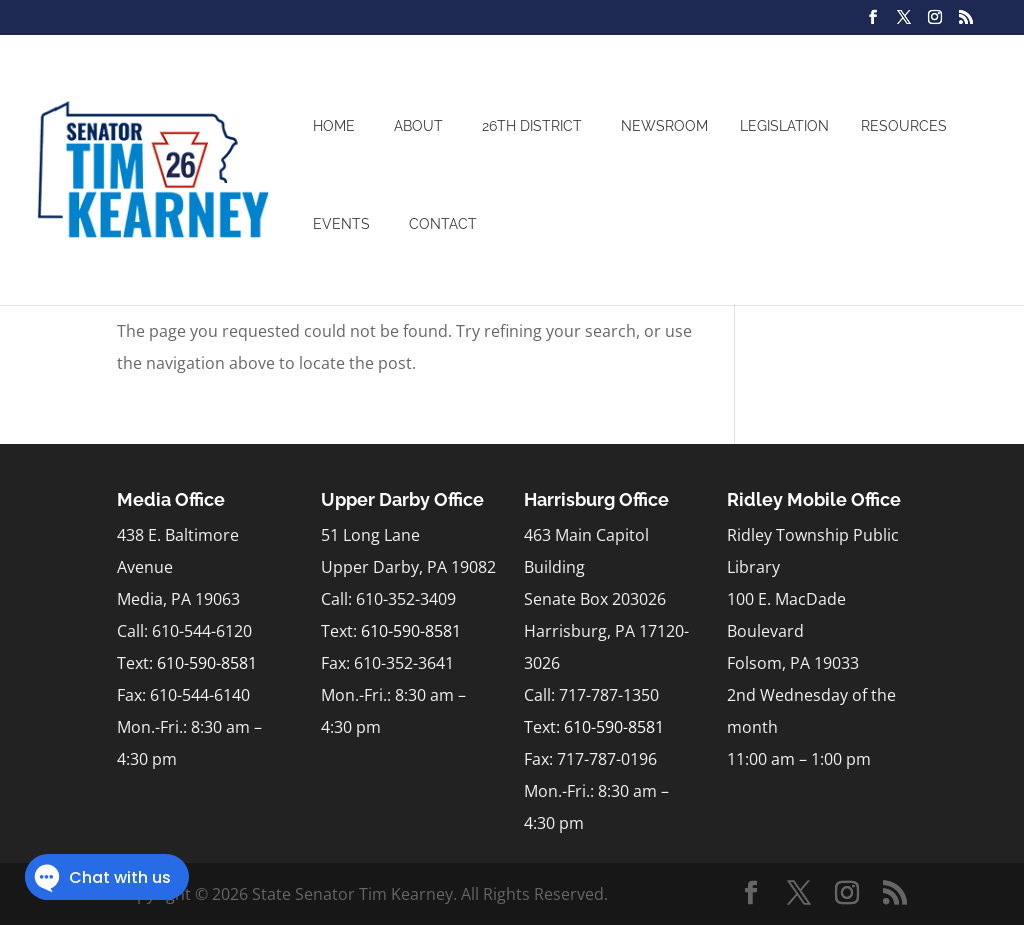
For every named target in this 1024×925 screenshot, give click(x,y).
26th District (532, 126)
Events (341, 224)
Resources (904, 126)
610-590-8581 (207, 663)
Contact (443, 224)
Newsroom (664, 126)
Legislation (784, 126)
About (418, 126)
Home (334, 126)
